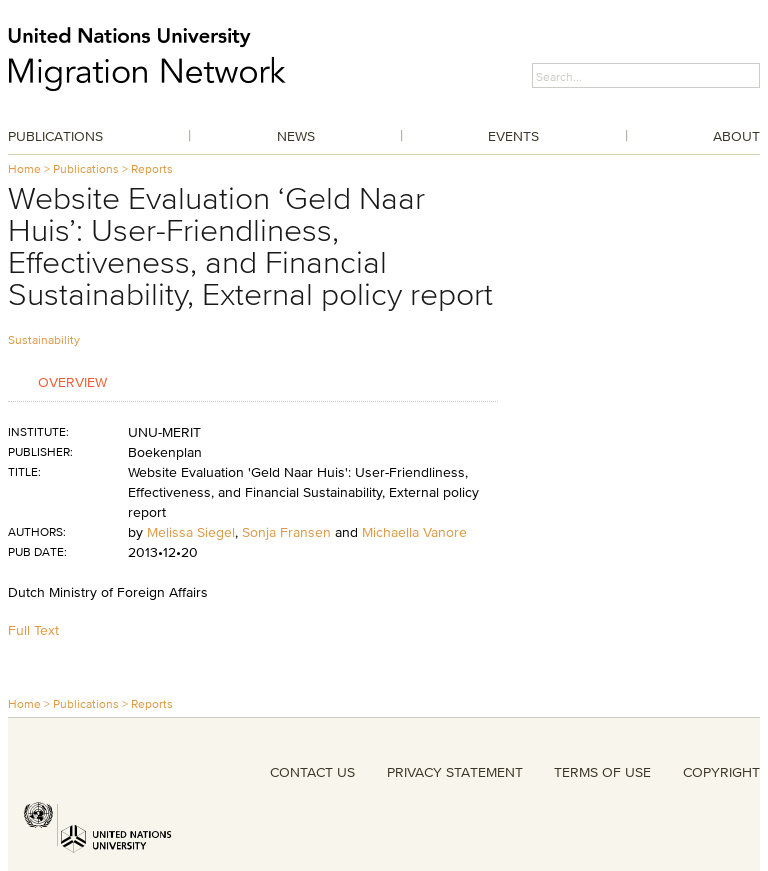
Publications (55, 136)
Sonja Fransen (286, 532)
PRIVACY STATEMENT (455, 772)
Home (24, 168)
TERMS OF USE (602, 772)
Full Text (33, 630)
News (296, 136)
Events (513, 136)
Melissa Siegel (191, 532)
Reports (152, 168)
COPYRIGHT (721, 772)
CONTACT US (312, 772)
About (736, 136)
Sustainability (44, 339)
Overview (72, 381)
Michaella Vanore (414, 532)
